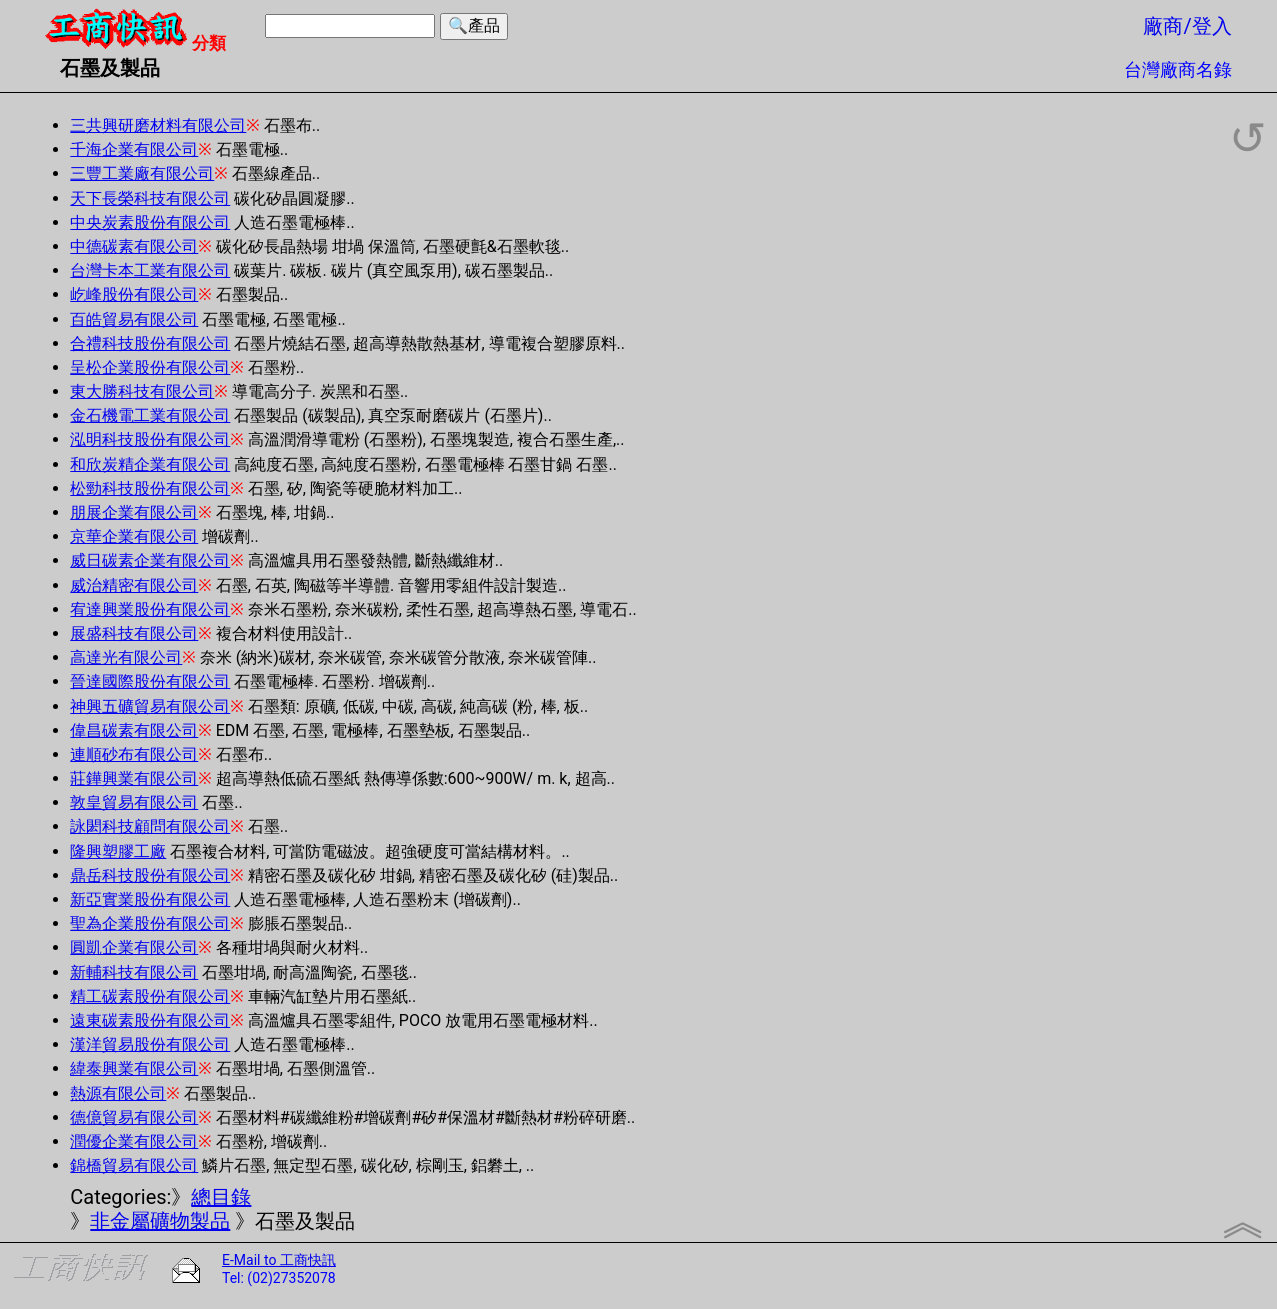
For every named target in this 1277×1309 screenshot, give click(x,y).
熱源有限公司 (118, 1093)
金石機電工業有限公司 (150, 415)
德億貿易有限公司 (134, 1117)
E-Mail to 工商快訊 (279, 1260)
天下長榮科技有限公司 (150, 198)
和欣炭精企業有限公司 (150, 464)
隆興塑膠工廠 (118, 851)
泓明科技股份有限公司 (150, 439)
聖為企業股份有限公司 (150, 923)
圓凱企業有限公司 (134, 947)
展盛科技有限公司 (134, 633)
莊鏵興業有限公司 (134, 778)
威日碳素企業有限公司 (150, 560)
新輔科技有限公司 (134, 972)
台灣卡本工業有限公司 (150, 270)
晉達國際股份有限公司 (150, 681)
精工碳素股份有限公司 (150, 996)
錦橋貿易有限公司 (134, 1165)
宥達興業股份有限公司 (150, 609)
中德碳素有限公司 (134, 246)
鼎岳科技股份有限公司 (150, 875)
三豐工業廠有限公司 (142, 173)
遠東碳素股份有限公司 (150, 1020)
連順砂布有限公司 (134, 754)
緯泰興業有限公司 (134, 1068)
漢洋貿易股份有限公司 (150, 1044)
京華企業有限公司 (134, 536)
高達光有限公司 (126, 657)
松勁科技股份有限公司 (150, 488)
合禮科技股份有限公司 (150, 343)
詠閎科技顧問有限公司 (150, 826)
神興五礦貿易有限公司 (150, 706)
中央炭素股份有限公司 (150, 222)
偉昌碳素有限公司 (134, 730)
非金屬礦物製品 (160, 1221)
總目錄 (221, 1197)
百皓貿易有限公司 (134, 319)
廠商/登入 (1187, 26)
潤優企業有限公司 (134, 1141)
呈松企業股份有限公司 (150, 367)
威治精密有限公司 (134, 585)
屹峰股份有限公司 (134, 294)
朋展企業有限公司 (134, 512)
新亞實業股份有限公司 (150, 899)
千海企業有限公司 (134, 149)
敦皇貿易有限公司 (134, 802)
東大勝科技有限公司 (142, 391)
